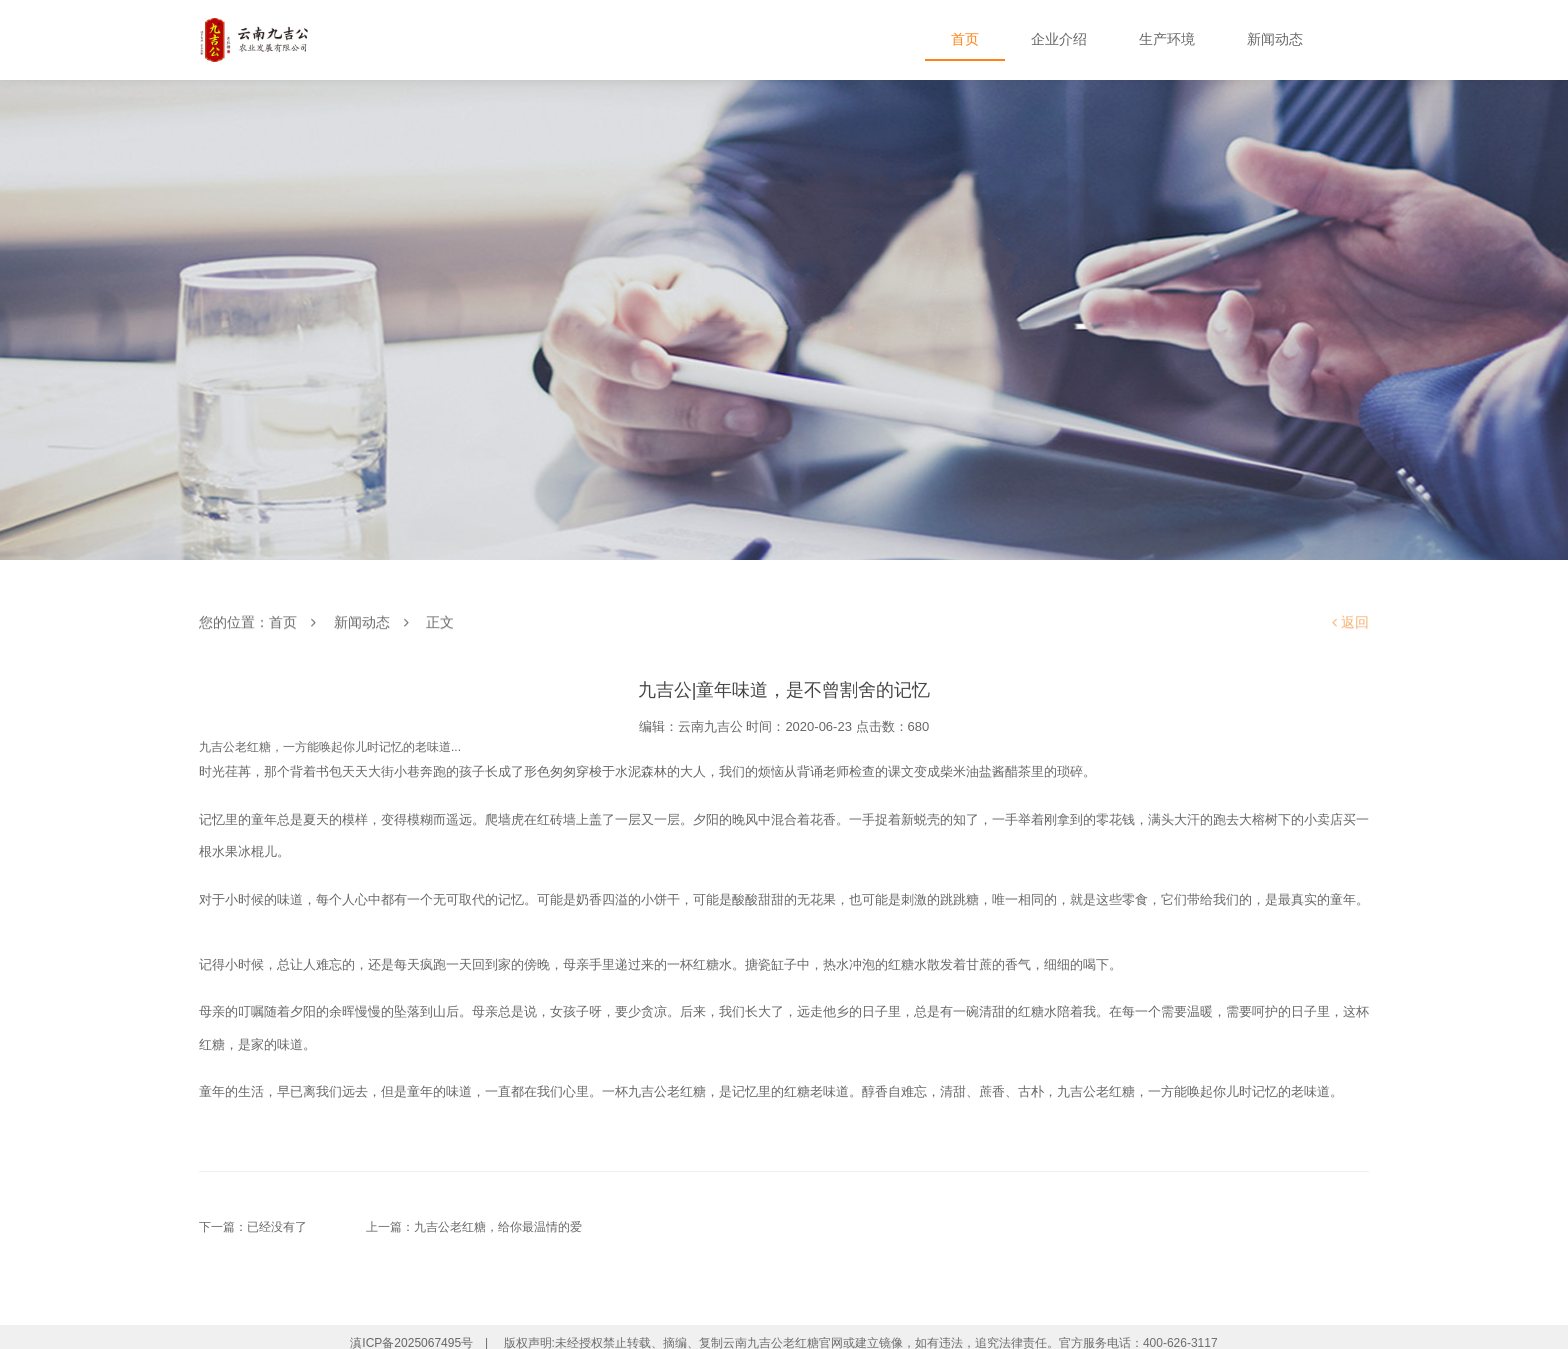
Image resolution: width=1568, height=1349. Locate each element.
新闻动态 (362, 623)
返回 (1350, 623)
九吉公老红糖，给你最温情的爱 (498, 1227)
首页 (283, 623)
